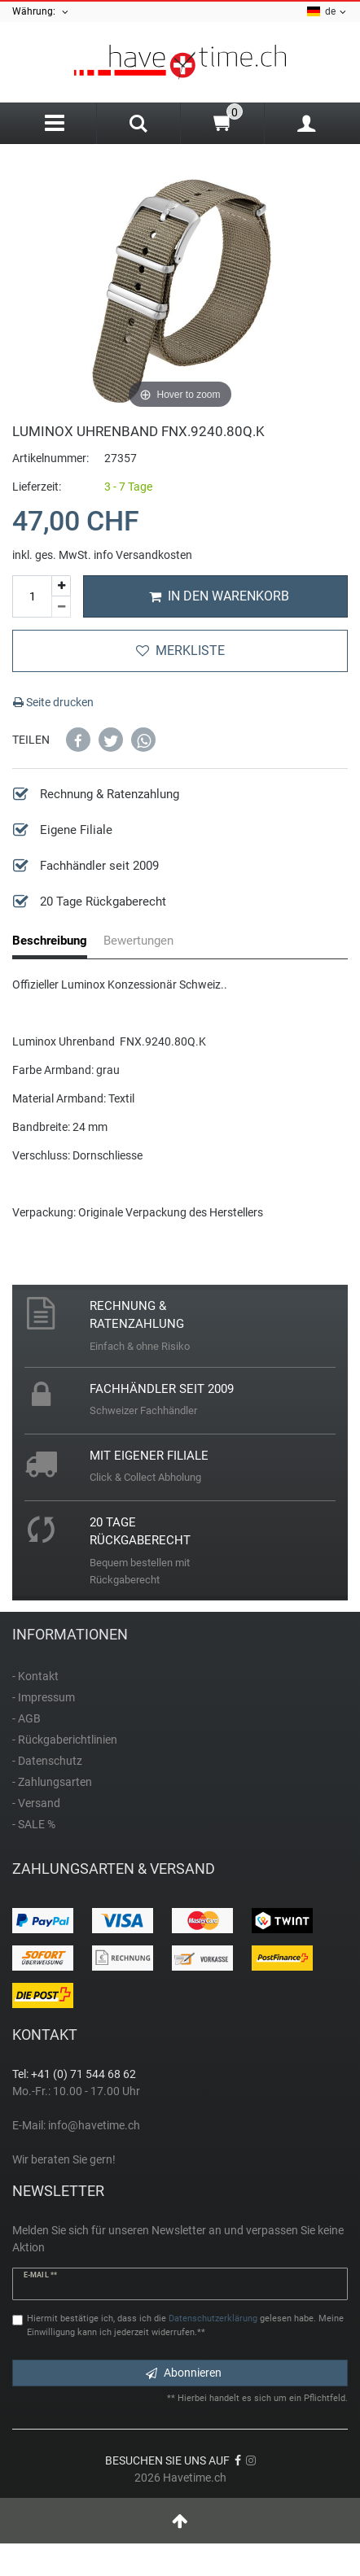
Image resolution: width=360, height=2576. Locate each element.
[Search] (138, 125)
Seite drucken (53, 702)
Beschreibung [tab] (49, 940)
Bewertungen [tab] (138, 940)
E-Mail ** (40, 2275)
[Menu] (54, 123)
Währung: (41, 12)
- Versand (36, 1803)
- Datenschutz (47, 1760)
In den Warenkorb (219, 596)
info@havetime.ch (94, 2125)
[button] (78, 739)
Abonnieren (184, 2372)
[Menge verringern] (61, 607)
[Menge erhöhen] (61, 586)
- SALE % (33, 1824)
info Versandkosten (143, 554)
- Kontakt (35, 1676)
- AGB (26, 1718)
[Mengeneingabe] (31, 596)
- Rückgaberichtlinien (64, 1739)
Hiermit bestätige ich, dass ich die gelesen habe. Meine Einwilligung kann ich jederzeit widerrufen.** (185, 2325)
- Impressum (43, 1697)
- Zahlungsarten (52, 1781)
